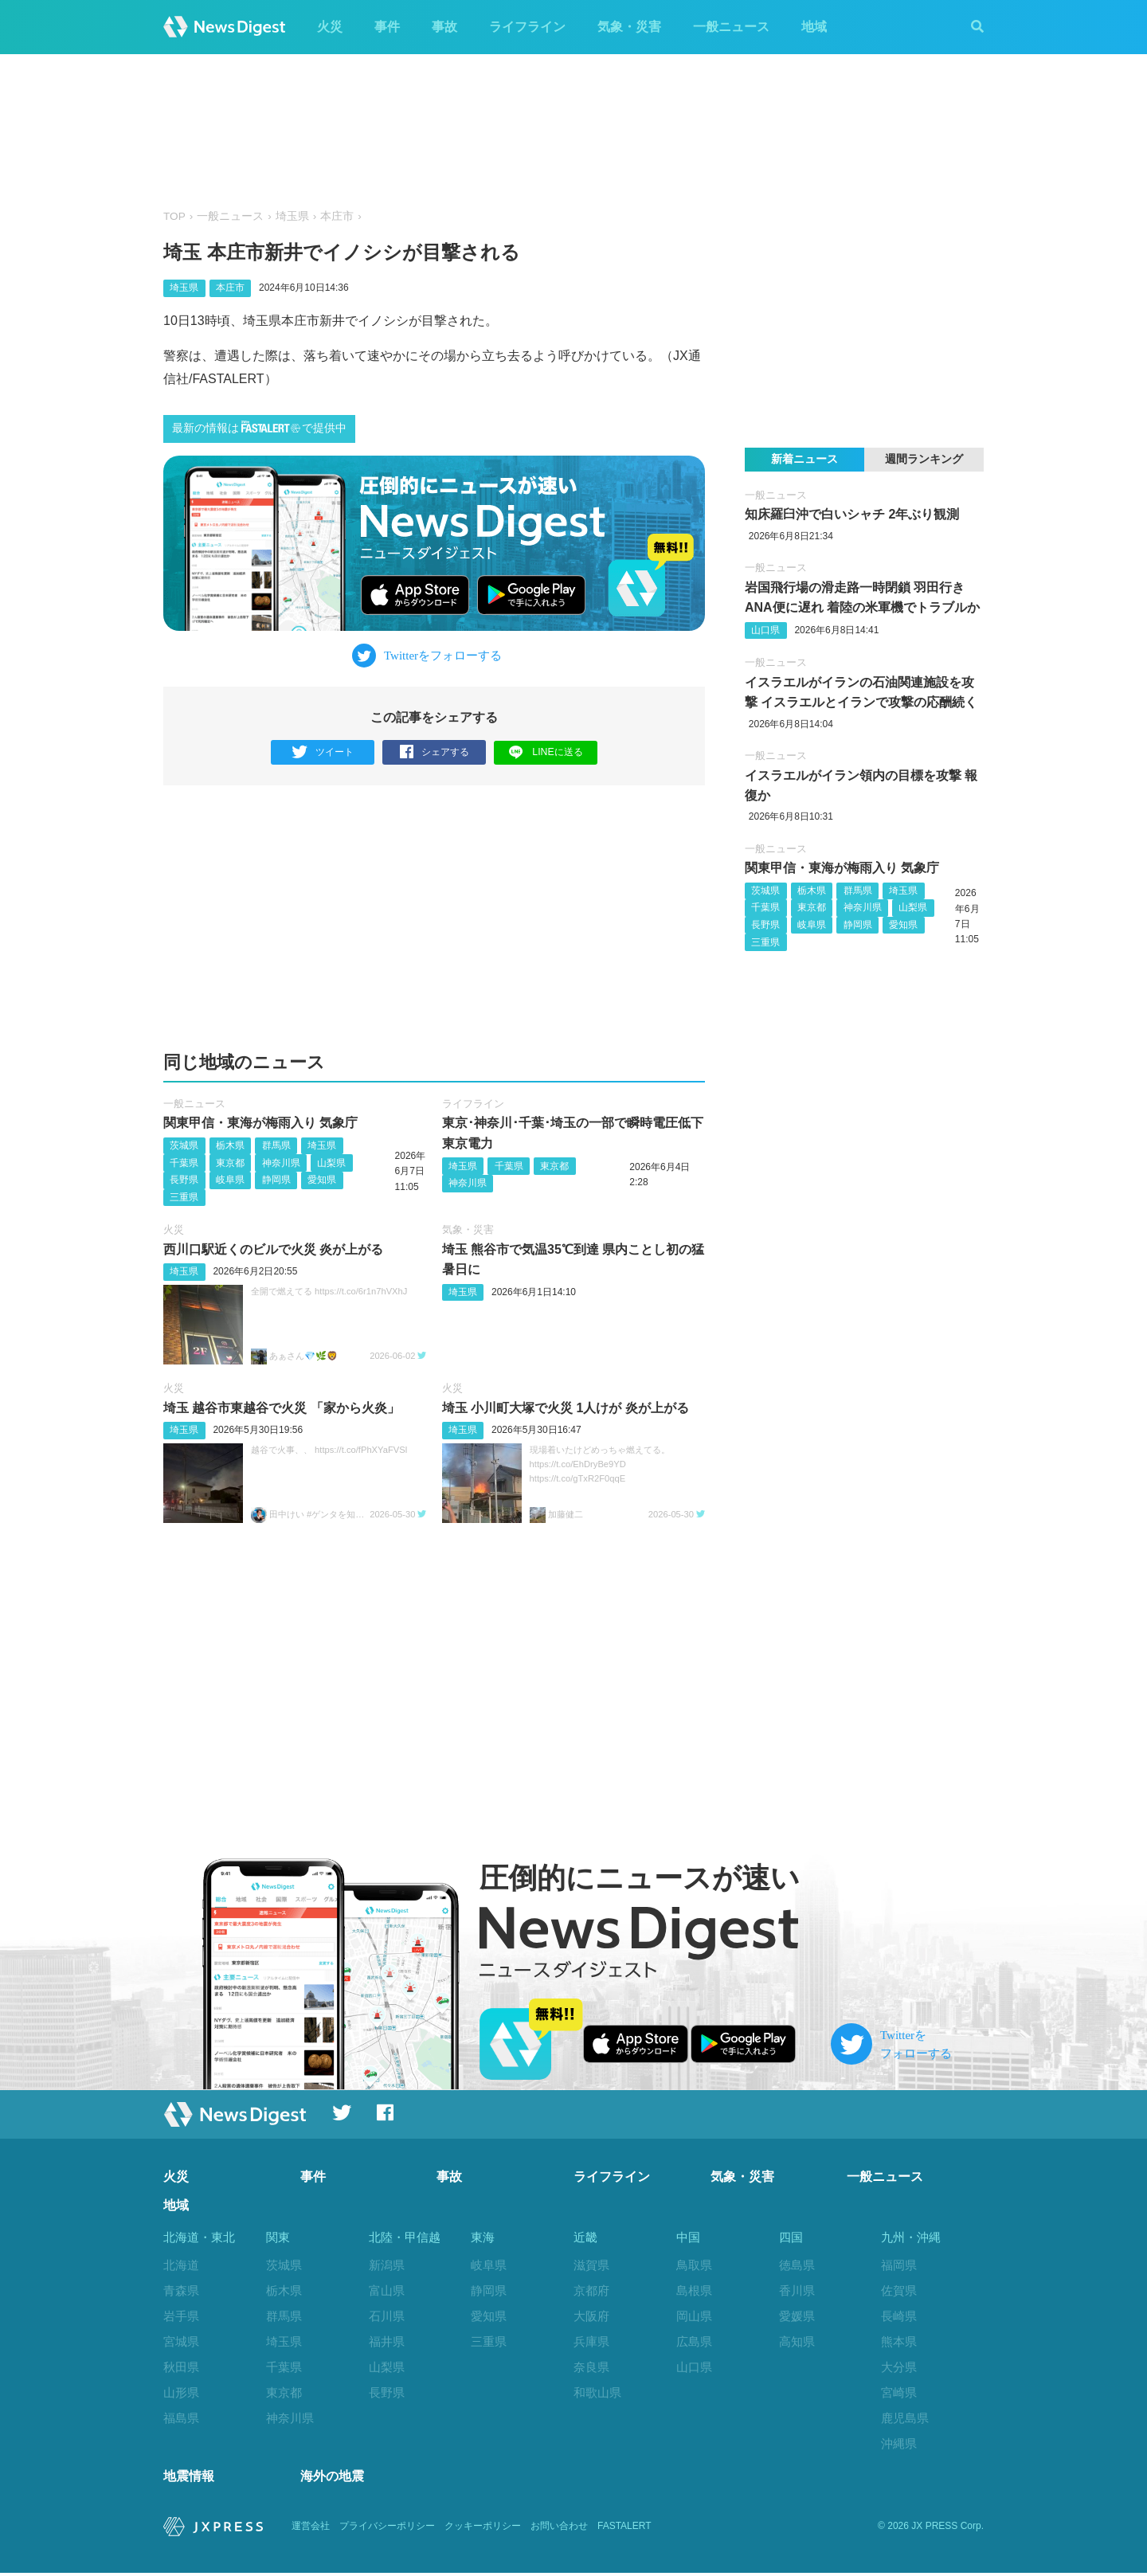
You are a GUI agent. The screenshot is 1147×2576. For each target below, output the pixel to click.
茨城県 (184, 1145)
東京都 (230, 1163)
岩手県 (181, 2316)
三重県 (184, 1197)
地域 (814, 26)
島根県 (694, 2290)
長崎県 (899, 2316)
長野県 (184, 1179)
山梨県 (331, 1163)
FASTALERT (624, 2529)
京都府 (591, 2290)
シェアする (434, 752)
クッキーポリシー (482, 2529)
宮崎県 (899, 2392)
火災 (330, 26)
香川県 (797, 2290)
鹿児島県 (905, 2418)
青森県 (181, 2290)
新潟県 (387, 2266)
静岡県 (276, 1179)
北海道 (181, 2266)
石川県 (387, 2316)
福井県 (387, 2341)
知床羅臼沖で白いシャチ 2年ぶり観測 (852, 514)
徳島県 (797, 2266)
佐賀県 (899, 2290)
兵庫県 (591, 2341)
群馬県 (276, 1145)
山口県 (765, 630)
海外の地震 (332, 2479)
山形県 (181, 2392)
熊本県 (899, 2341)
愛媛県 (797, 2316)
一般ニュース (731, 26)
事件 (387, 26)
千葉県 (184, 1163)
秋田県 (181, 2367)
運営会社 (311, 2529)
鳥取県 (694, 2266)
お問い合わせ (559, 2529)
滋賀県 (591, 2266)
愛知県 (321, 1179)
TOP (174, 216)
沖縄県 (899, 2443)
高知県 (797, 2341)
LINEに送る (546, 751)
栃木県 (230, 1145)
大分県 (899, 2367)
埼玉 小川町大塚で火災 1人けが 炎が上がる (565, 1408)
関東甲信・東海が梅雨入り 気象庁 (260, 1123)
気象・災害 (629, 26)
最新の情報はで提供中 (259, 427)
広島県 (694, 2341)
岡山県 (694, 2316)
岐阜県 (230, 1179)
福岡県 (899, 2266)
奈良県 (591, 2367)
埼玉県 (292, 216)
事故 (444, 26)
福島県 (181, 2418)
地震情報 (188, 2479)
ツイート (323, 752)
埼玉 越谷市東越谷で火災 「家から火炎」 (281, 1408)
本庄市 (337, 216)
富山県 (387, 2290)
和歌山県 (597, 2392)
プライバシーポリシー (387, 2529)
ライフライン (527, 26)
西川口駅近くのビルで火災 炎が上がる (273, 1249)
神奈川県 (281, 1163)
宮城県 (181, 2341)
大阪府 (591, 2316)
